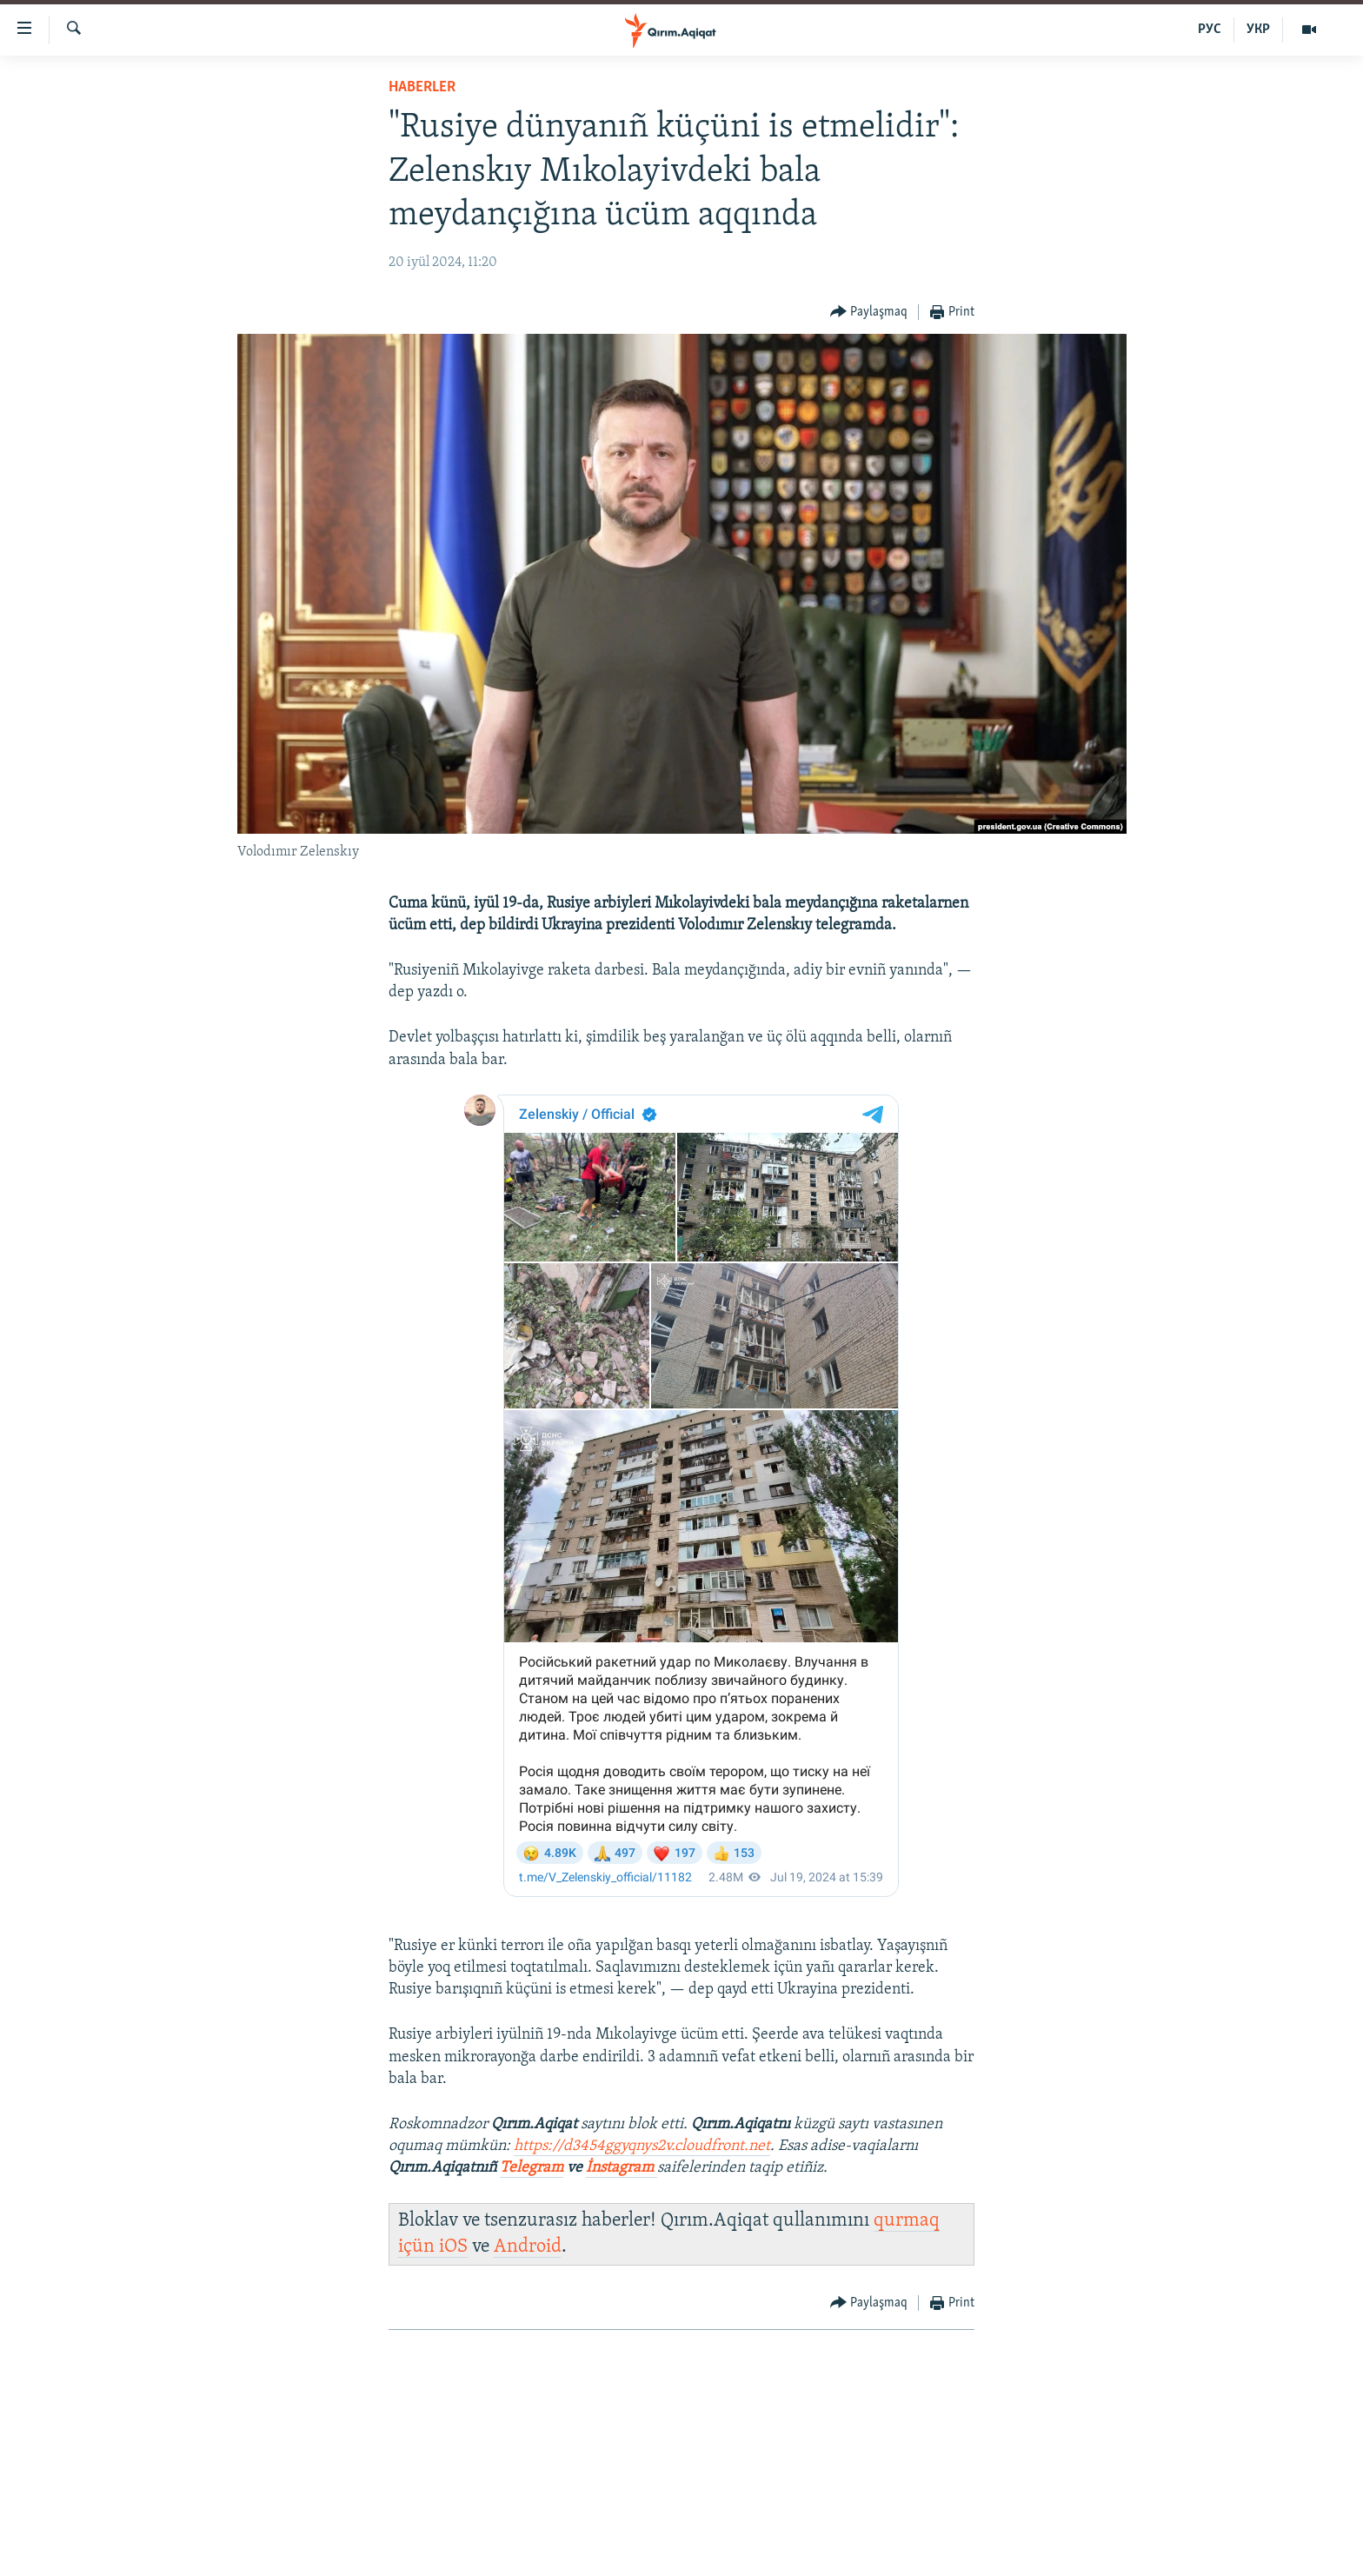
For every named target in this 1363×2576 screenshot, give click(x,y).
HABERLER (422, 87)
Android (528, 2247)
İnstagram (621, 2168)
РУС (1209, 30)
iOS (453, 2247)
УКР (1258, 30)
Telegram (531, 2168)
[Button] (869, 312)
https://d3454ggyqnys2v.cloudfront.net (642, 2146)
